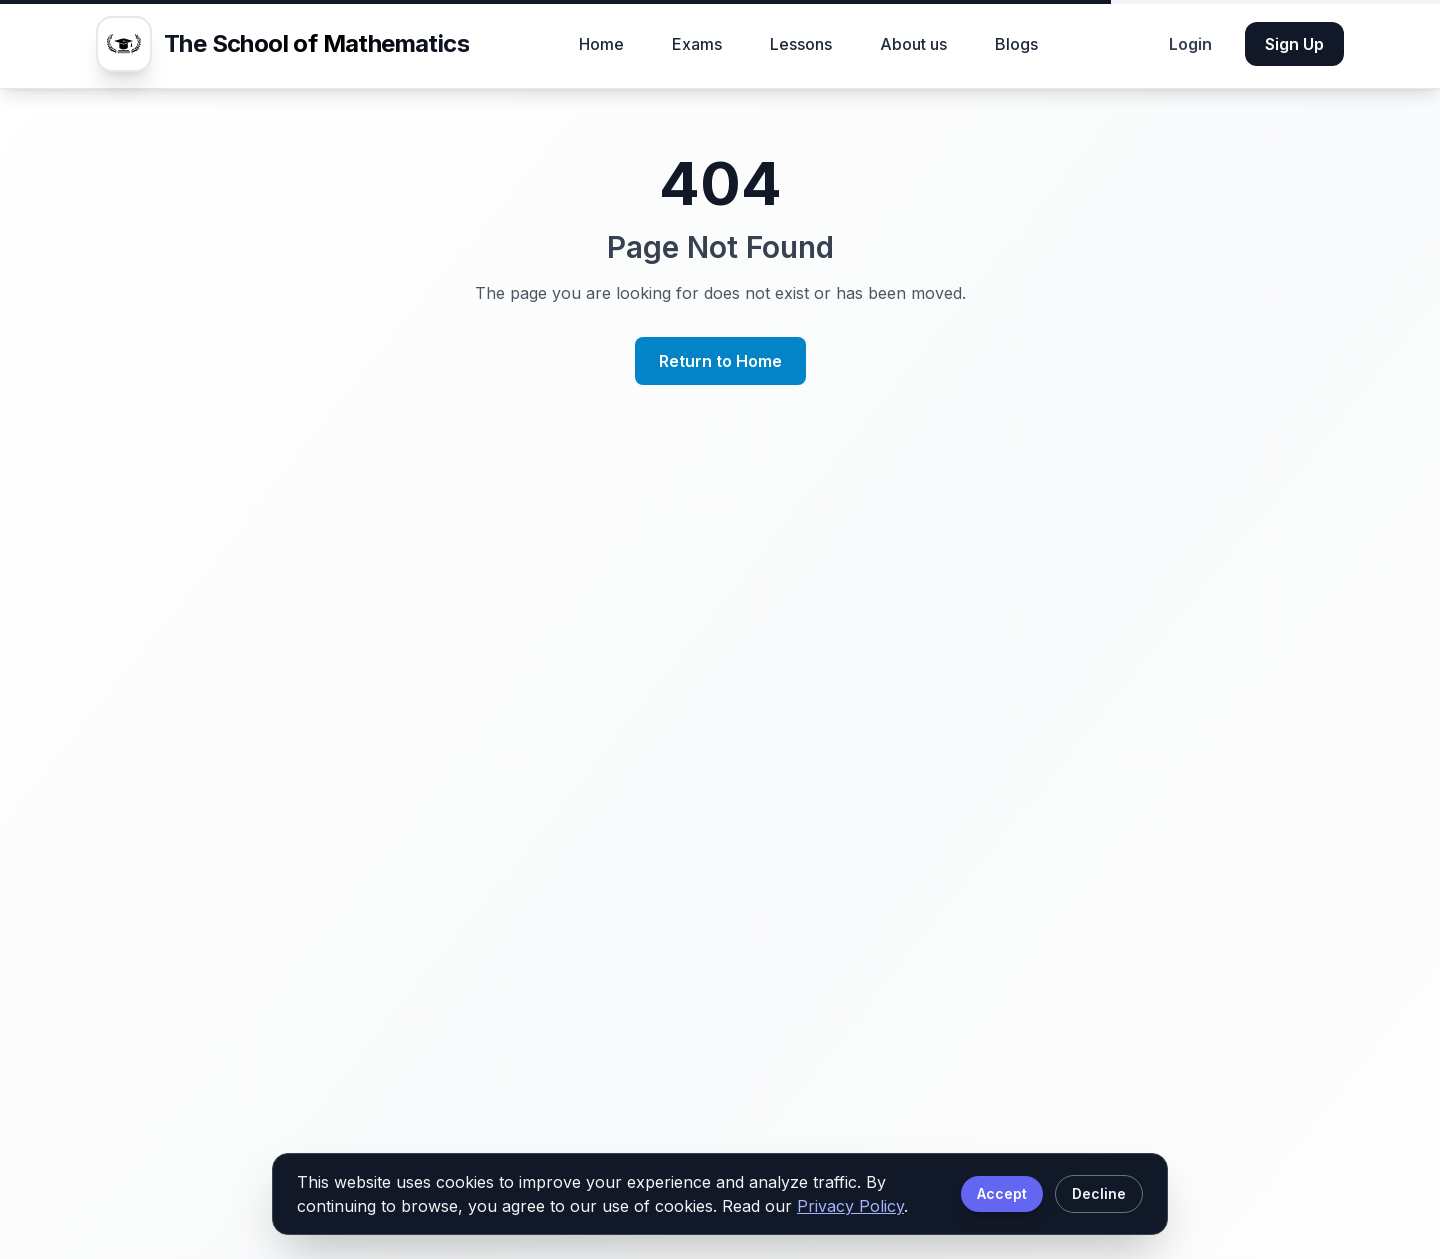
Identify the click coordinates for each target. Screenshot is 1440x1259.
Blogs (1016, 44)
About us (913, 44)
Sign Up (1294, 44)
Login (1190, 44)
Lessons (801, 44)
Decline (1099, 1193)
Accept (1002, 1193)
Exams (697, 44)
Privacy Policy (850, 1206)
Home (601, 44)
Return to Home (720, 361)
